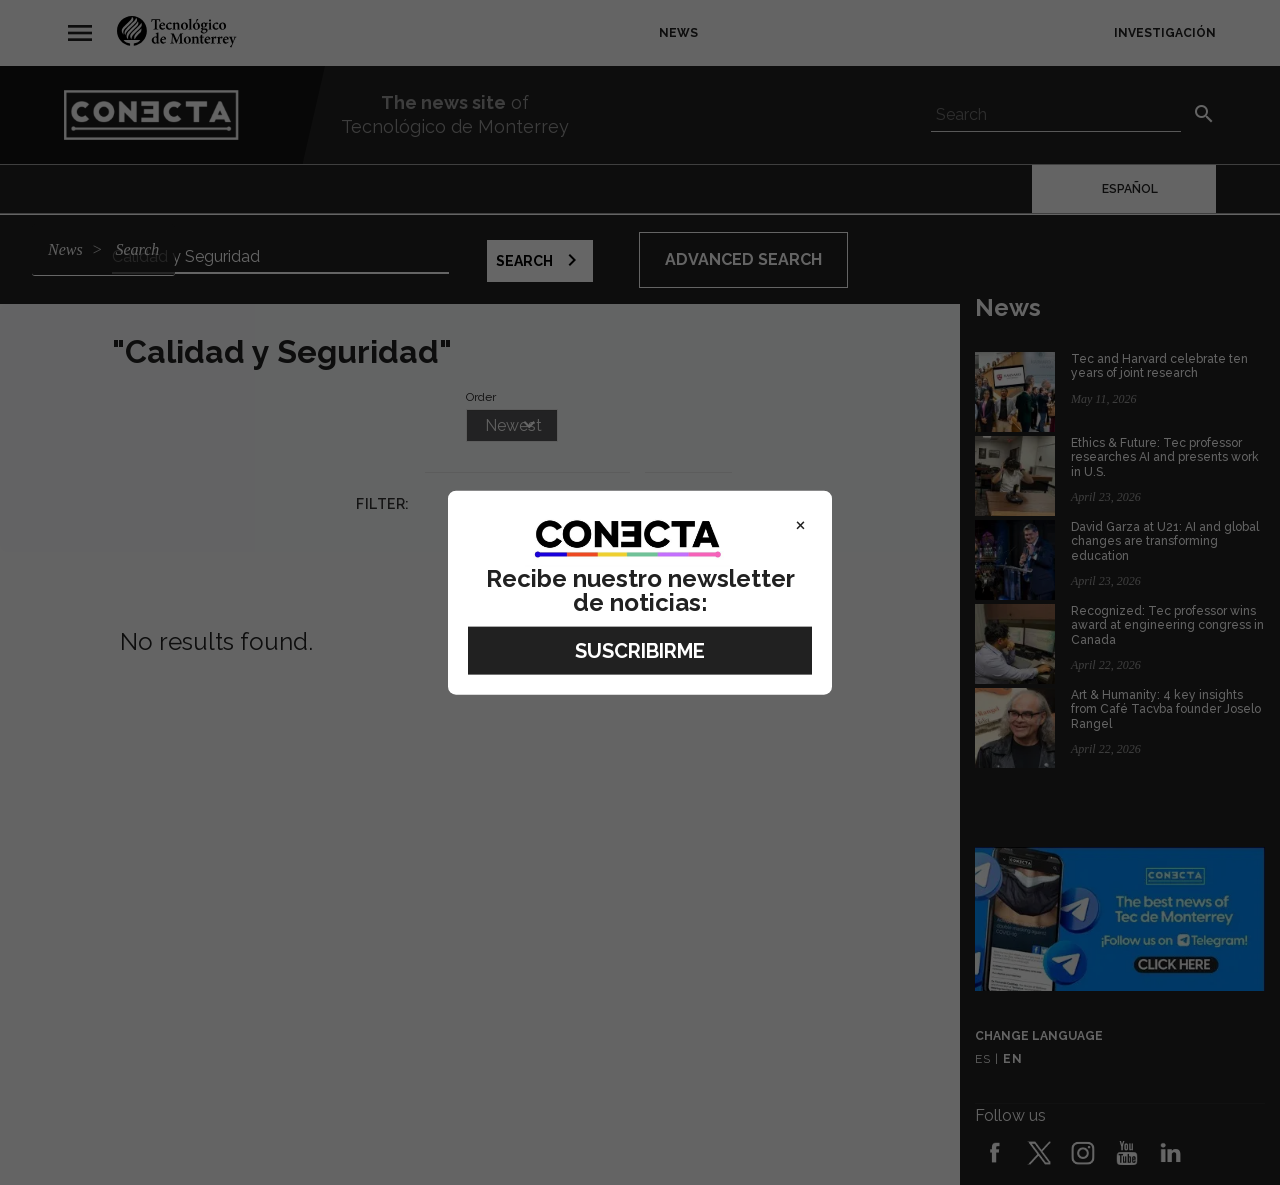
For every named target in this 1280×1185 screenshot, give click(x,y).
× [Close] (800, 523)
